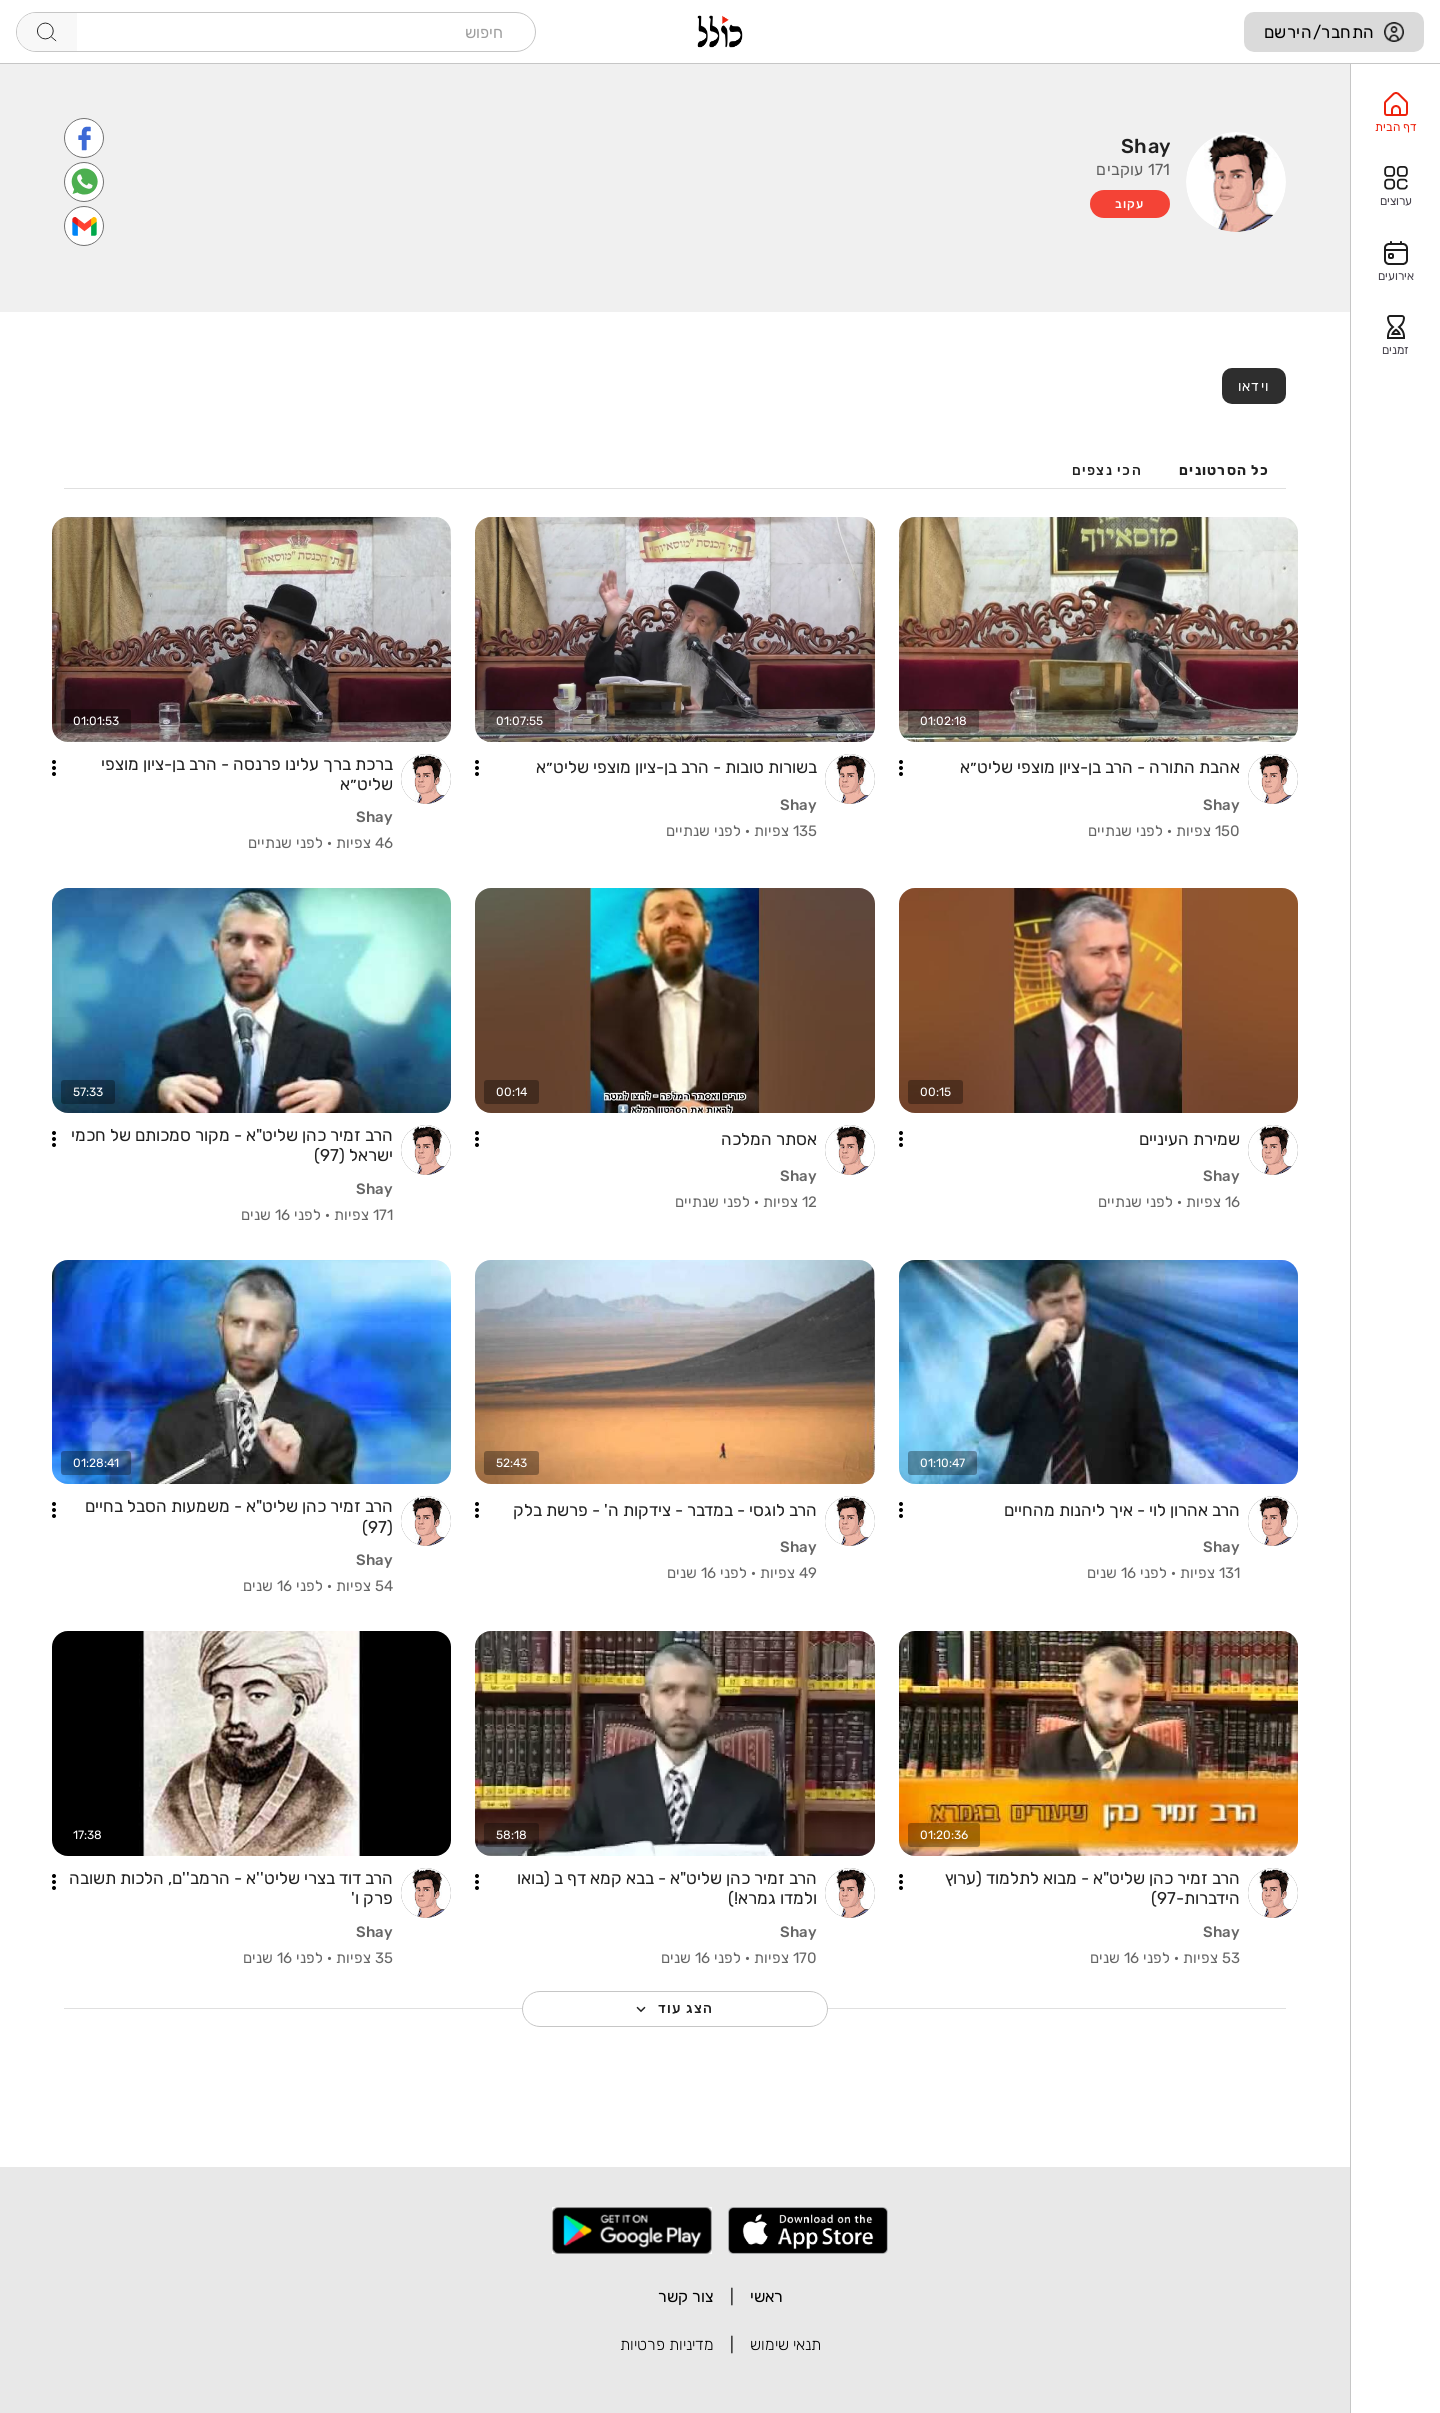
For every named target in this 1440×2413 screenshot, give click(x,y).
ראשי (766, 2296)
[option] (1395, 113)
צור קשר (686, 2296)
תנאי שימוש (785, 2344)
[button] (901, 768)
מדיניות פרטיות (667, 2344)
